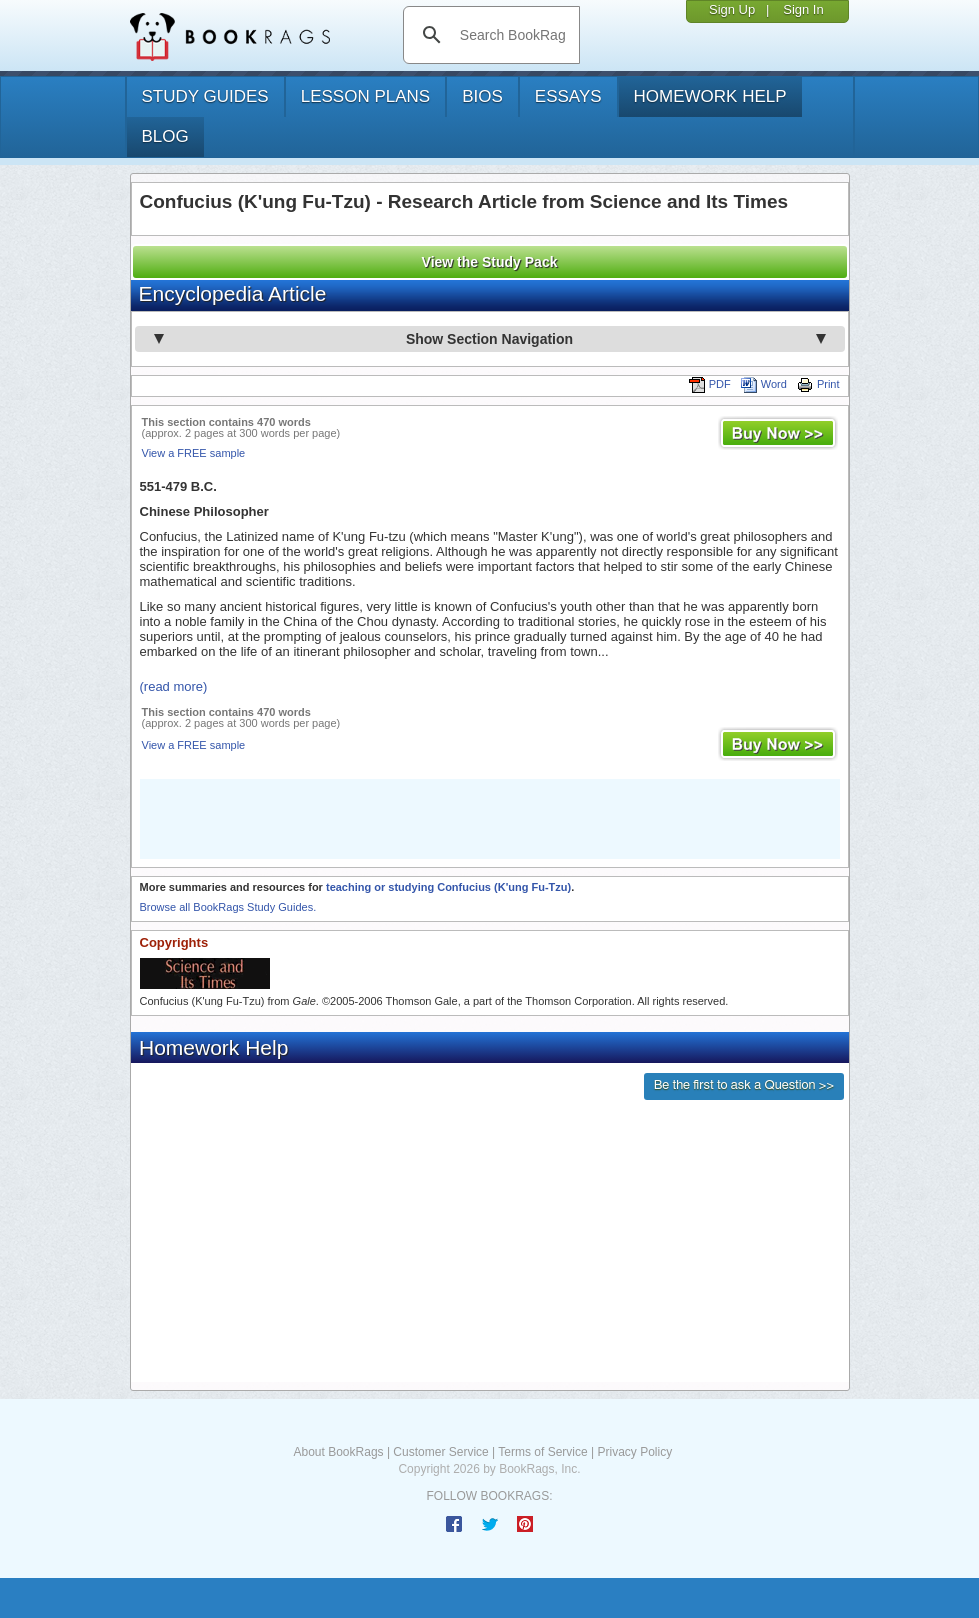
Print (818, 384)
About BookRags (339, 1452)
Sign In (803, 9)
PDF (710, 384)
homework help (710, 96)
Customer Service (440, 1452)
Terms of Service (542, 1452)
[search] (512, 35)
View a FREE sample (194, 453)
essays (568, 96)
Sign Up (732, 9)
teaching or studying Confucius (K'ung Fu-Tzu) (448, 887)
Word (764, 384)
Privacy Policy (634, 1452)
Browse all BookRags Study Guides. (228, 907)
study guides (205, 96)
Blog (165, 136)
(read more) (174, 686)
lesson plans (365, 96)
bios (482, 96)
